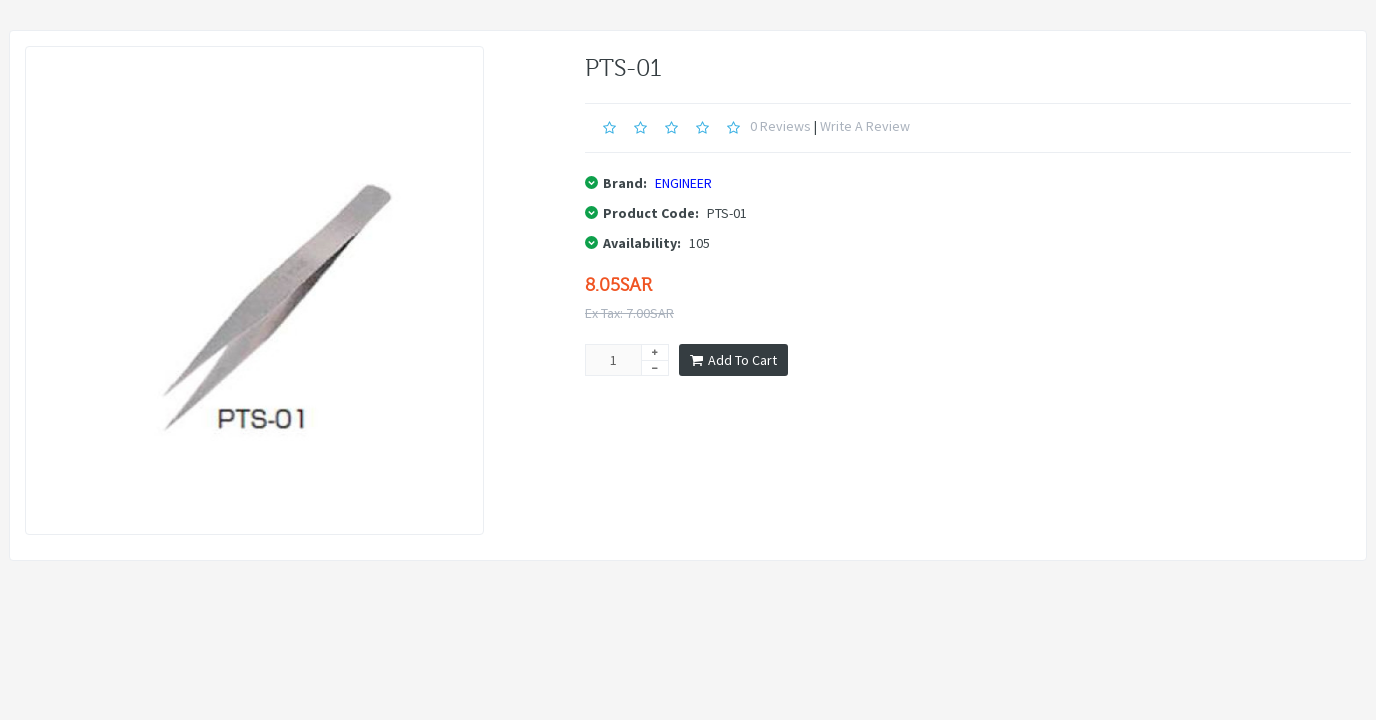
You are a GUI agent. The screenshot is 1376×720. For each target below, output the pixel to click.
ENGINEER (683, 183)
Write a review (865, 126)
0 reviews (780, 126)
